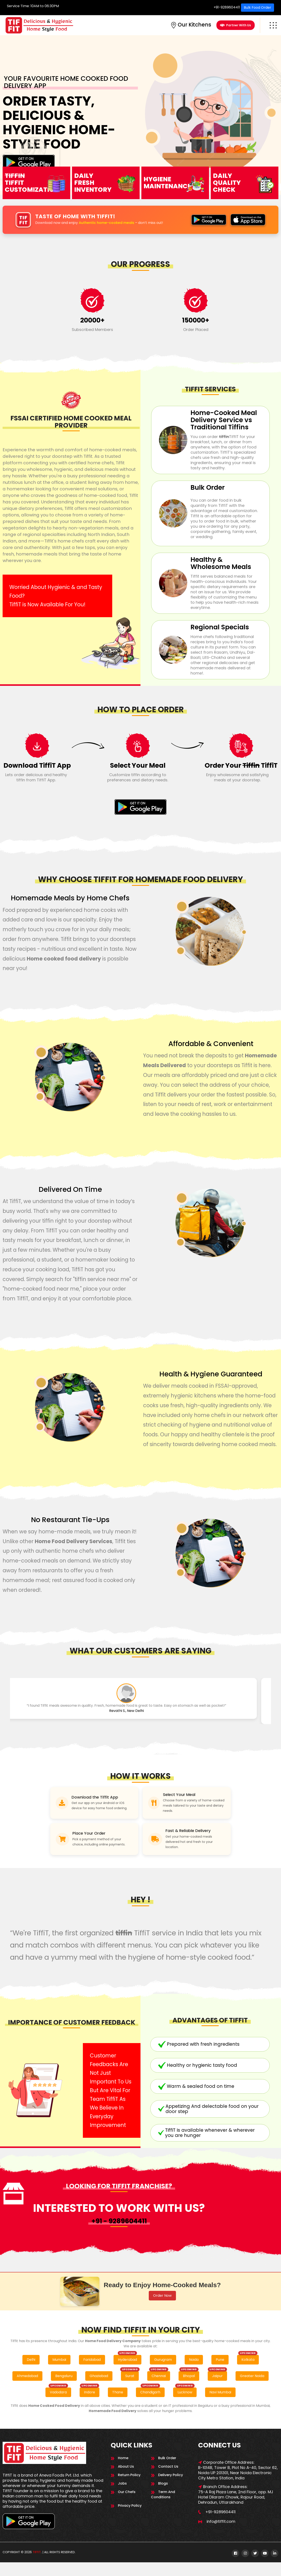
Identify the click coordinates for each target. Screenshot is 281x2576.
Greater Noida (252, 2375)
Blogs (159, 2483)
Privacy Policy (126, 2505)
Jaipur (217, 2375)
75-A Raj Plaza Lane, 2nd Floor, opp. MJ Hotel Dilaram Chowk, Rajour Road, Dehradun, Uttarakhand (235, 2497)
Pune (220, 2359)
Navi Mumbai (220, 2392)
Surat (129, 2375)
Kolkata (247, 2359)
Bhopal (189, 2375)
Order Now (162, 2295)
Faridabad (92, 2359)
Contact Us (164, 2466)
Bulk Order (163, 2457)
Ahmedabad (27, 2375)
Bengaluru (63, 2375)
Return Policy (125, 2474)
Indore (89, 2392)
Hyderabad (127, 2359)
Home (119, 2457)
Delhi (31, 2359)
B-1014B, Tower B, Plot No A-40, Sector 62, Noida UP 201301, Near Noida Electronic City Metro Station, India (238, 2473)
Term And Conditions (163, 2494)
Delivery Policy (167, 2474)
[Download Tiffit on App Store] (248, 220)
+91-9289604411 (227, 7)
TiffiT (37, 2552)
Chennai (159, 2375)
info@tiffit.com (221, 2521)
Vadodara (58, 2392)
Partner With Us (235, 25)
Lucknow (184, 2392)
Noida (194, 2359)
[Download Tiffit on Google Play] (209, 219)
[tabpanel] (210, 542)
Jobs (119, 2483)
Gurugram (163, 2359)
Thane (117, 2392)
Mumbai (59, 2359)
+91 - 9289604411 (119, 2221)
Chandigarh (150, 2392)
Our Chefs (123, 2491)
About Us (122, 2466)
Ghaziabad (99, 2375)
